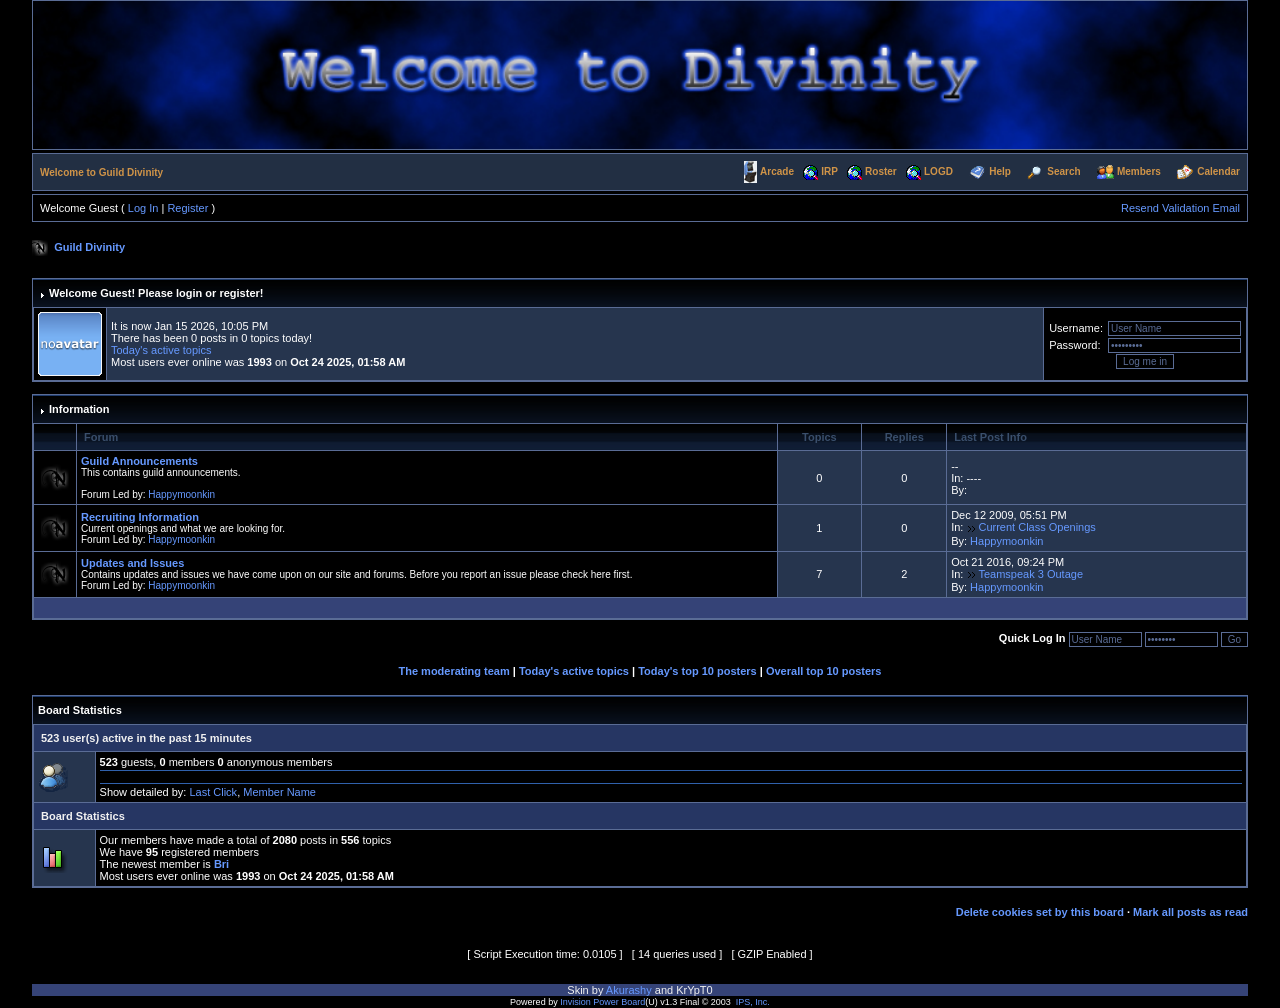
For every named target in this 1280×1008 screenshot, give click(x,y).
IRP (829, 171)
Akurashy (629, 990)
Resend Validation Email (1180, 208)
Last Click (213, 792)
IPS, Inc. (753, 1002)
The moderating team (454, 671)
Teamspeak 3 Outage (1030, 574)
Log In (143, 208)
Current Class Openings (1036, 527)
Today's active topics (161, 350)
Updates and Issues (132, 563)
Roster (881, 171)
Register (187, 208)
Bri (221, 864)
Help (1000, 171)
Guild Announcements (139, 461)
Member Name (279, 792)
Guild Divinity (89, 247)
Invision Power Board (602, 1002)
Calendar (1218, 171)
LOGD (938, 171)
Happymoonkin (181, 494)
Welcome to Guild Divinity (101, 172)
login (189, 293)
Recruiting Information (140, 517)
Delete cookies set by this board (1040, 912)
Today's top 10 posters (697, 671)
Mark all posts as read (1190, 912)
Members (1139, 171)
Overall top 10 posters (824, 671)
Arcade (777, 171)
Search (1063, 171)
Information (79, 409)
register (239, 293)
